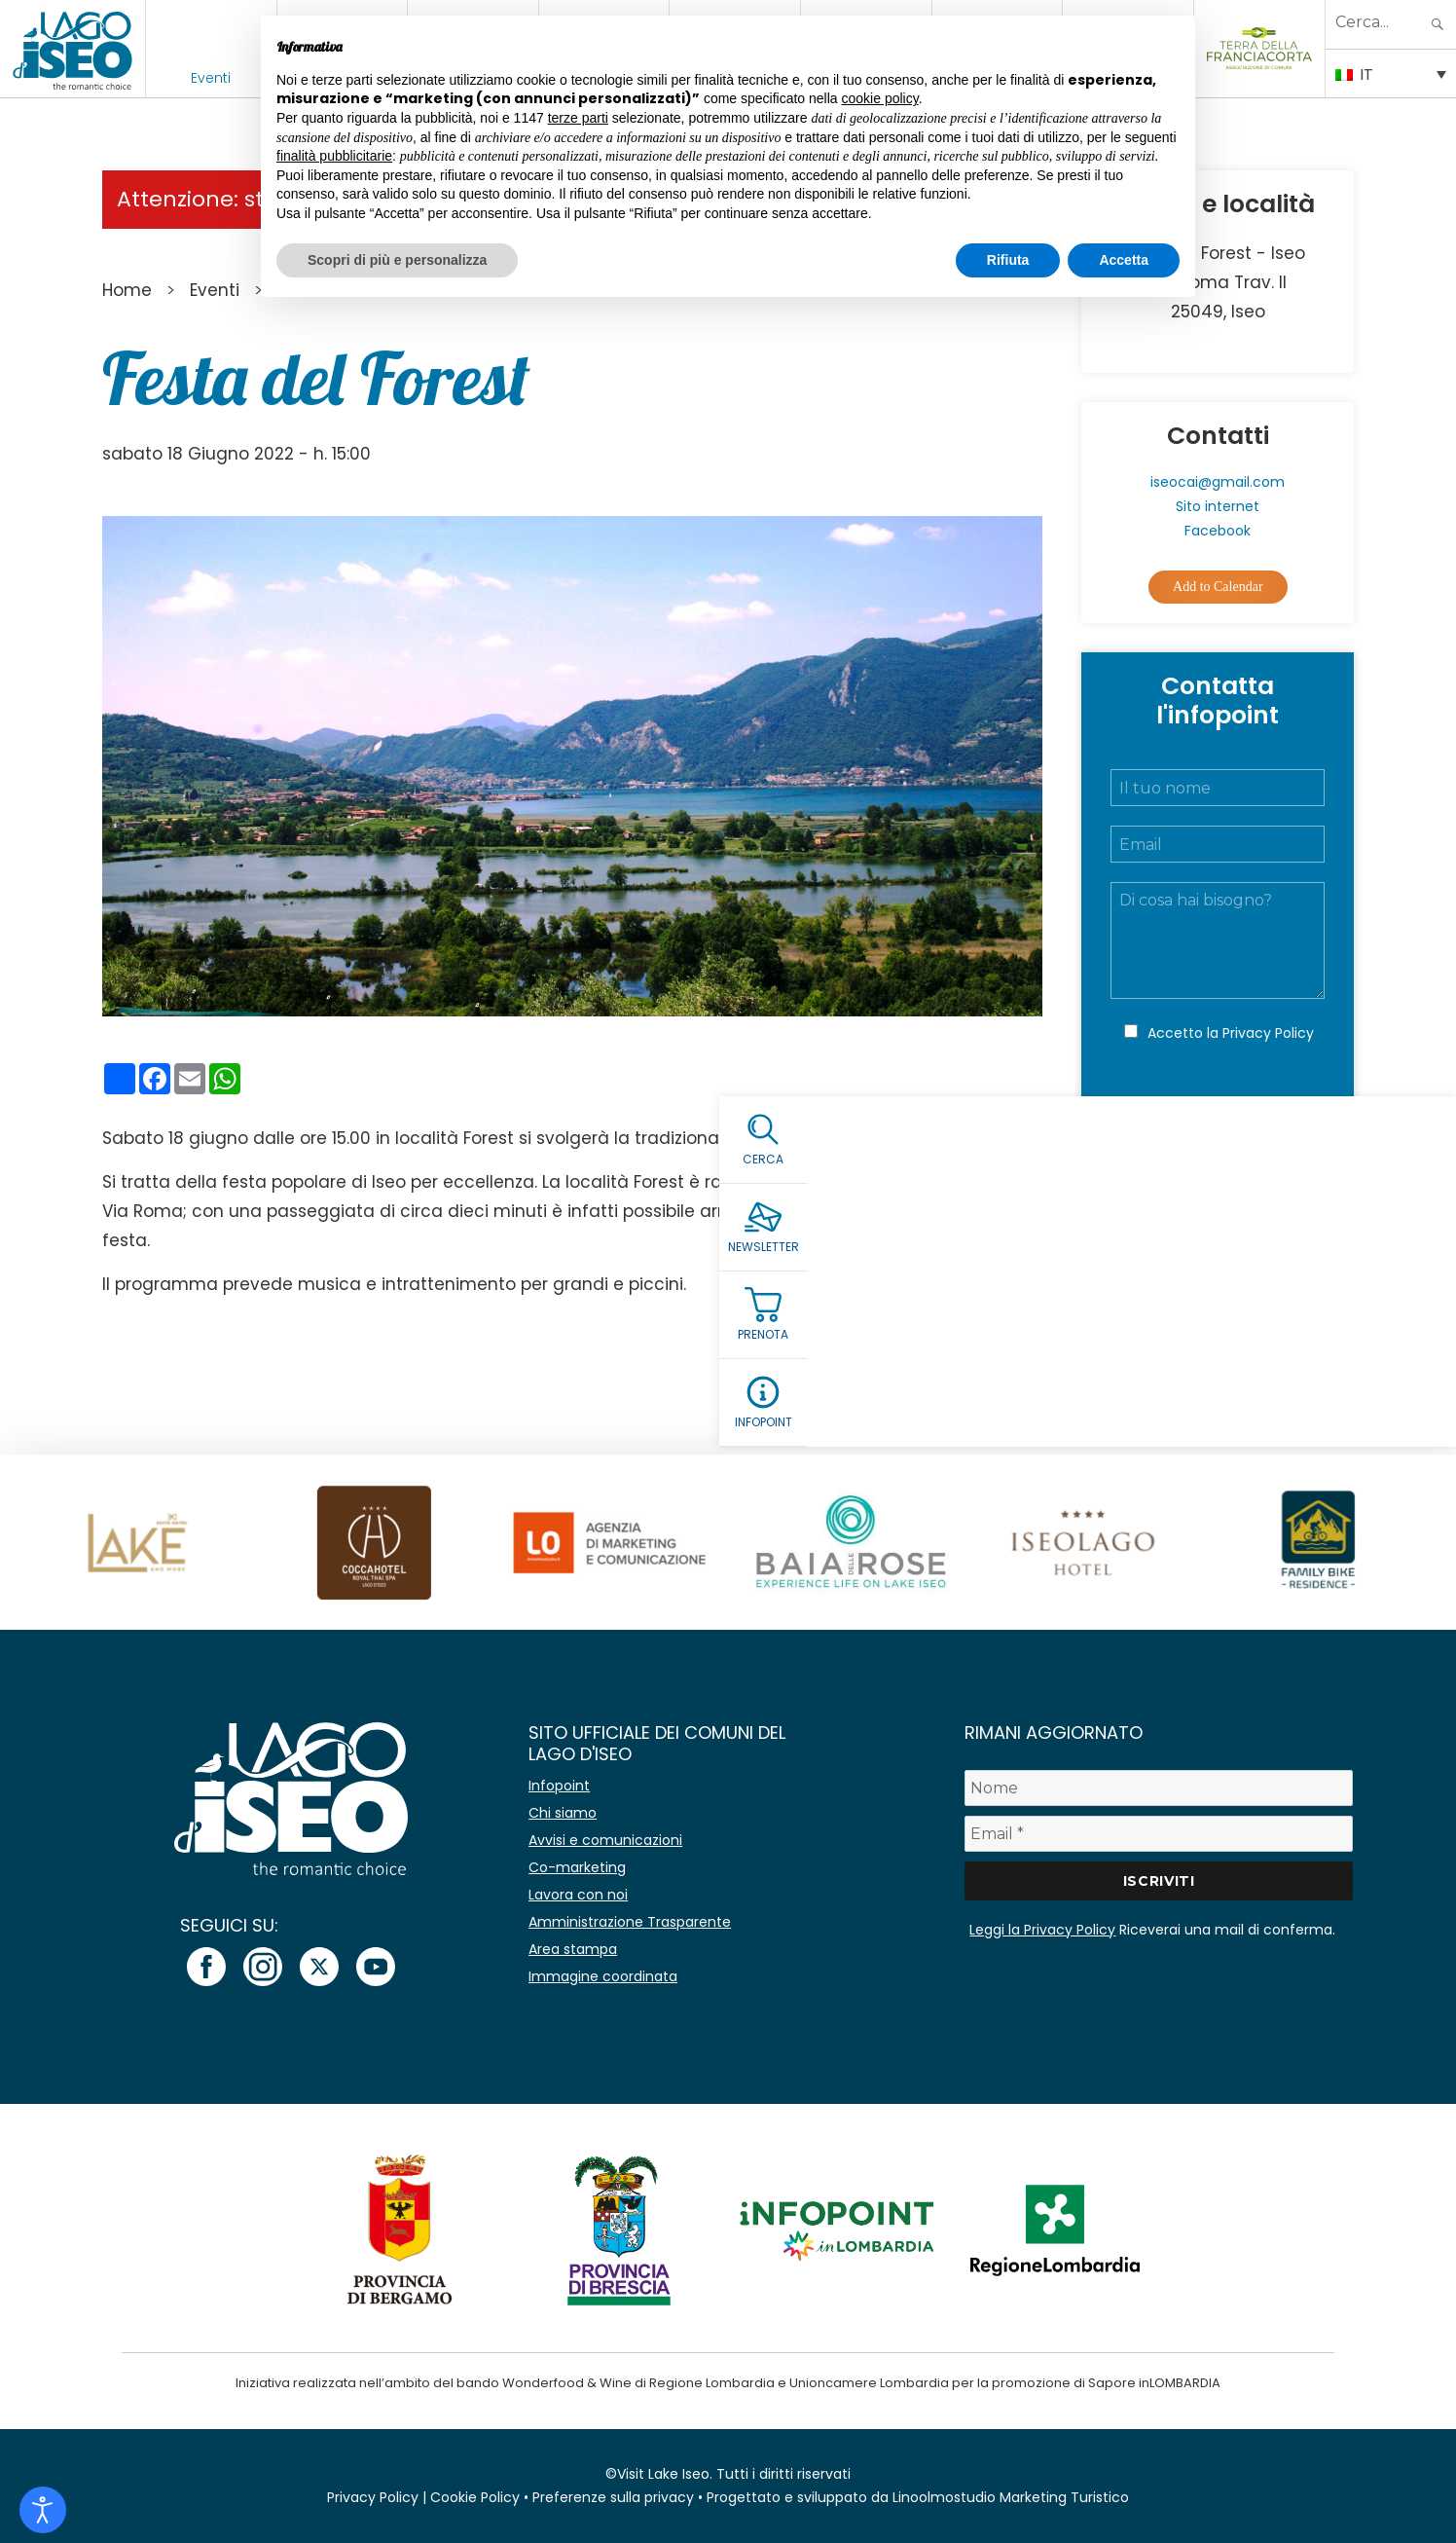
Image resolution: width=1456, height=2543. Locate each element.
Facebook (1217, 530)
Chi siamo (562, 1813)
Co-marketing (577, 1867)
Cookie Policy (475, 2497)
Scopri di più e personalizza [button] (397, 260)
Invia (1217, 1117)
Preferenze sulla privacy (613, 2497)
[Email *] (1158, 1834)
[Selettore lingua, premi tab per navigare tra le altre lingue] (1391, 73)
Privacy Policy (1268, 1033)
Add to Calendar (1218, 586)
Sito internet (1217, 506)
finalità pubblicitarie (334, 156)
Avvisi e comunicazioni (605, 1840)
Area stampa (572, 1949)
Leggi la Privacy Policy (1042, 1929)
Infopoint (559, 1785)
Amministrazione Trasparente (629, 1922)
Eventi (211, 78)
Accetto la (1230, 1033)
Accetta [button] (1123, 260)
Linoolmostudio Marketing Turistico (1010, 2497)
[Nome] (1158, 1788)
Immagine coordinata (602, 1976)
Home (127, 290)
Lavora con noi (578, 1894)
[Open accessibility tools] (42, 2510)
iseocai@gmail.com (1217, 482)
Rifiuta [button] (1008, 260)
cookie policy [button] (880, 98)
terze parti (578, 118)
